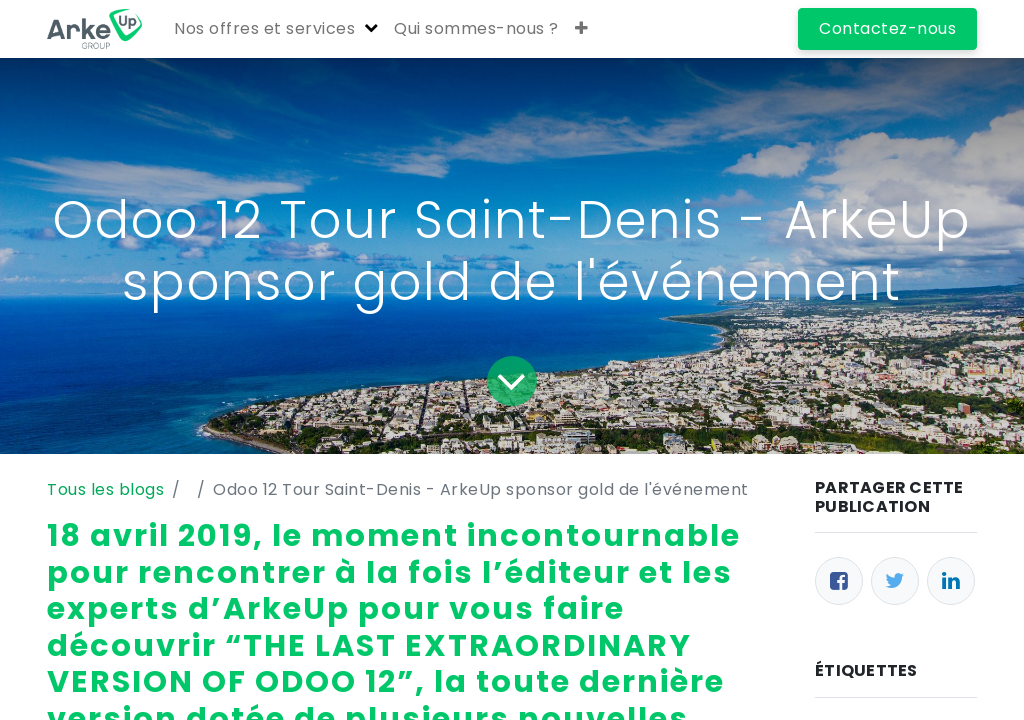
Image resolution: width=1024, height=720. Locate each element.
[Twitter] (895, 581)
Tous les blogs (105, 489)
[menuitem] (476, 29)
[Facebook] (839, 581)
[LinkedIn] (951, 581)
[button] (582, 29)
